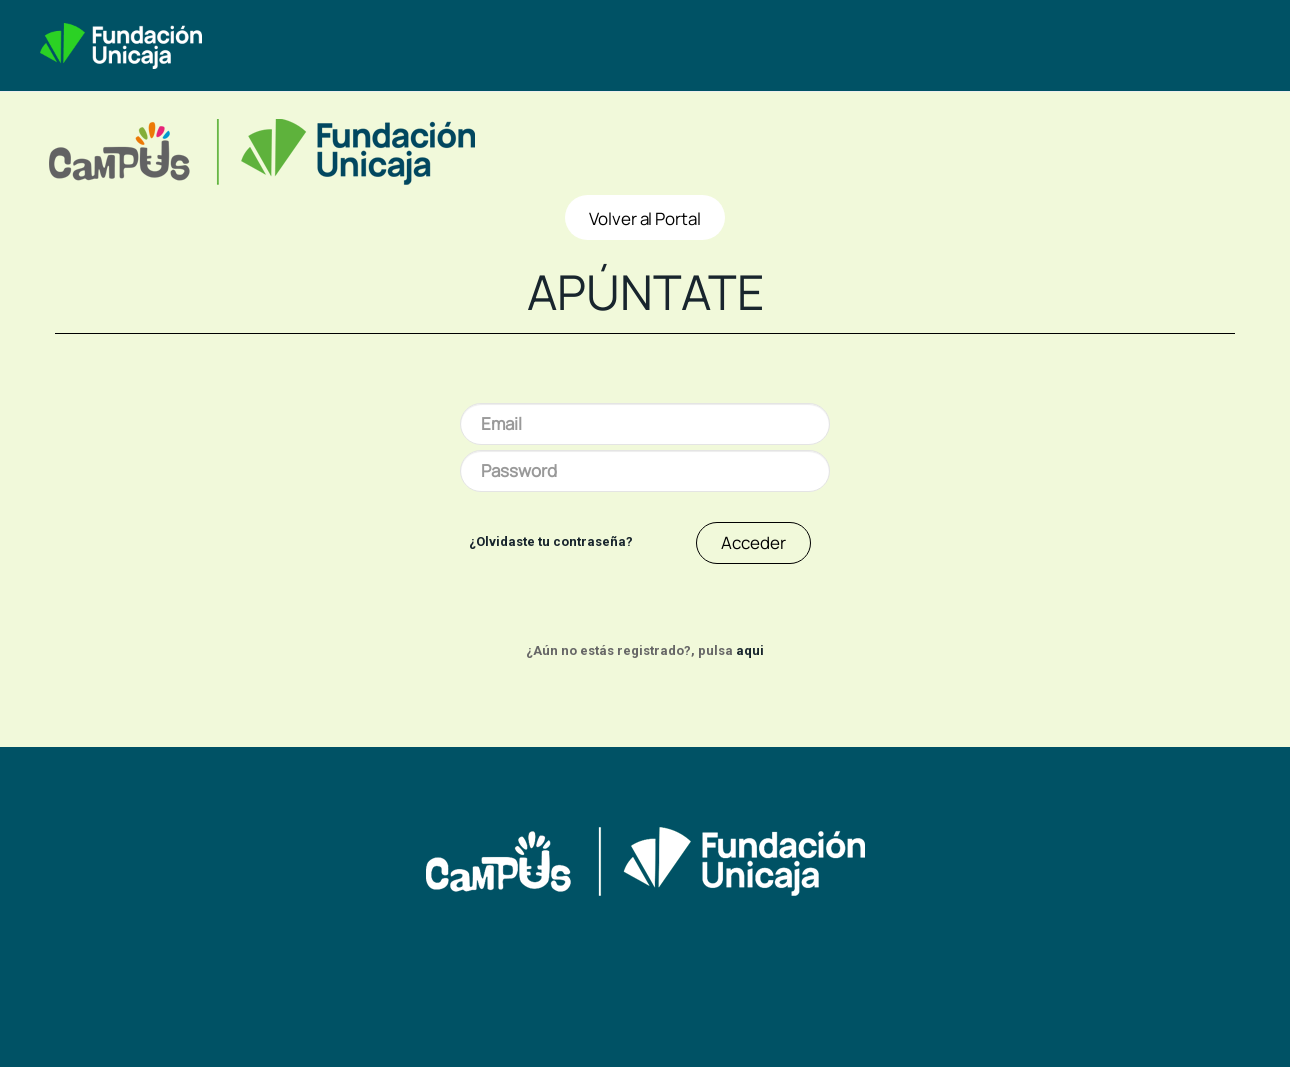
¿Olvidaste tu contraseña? (551, 541)
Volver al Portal (644, 218)
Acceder (753, 542)
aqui (750, 650)
